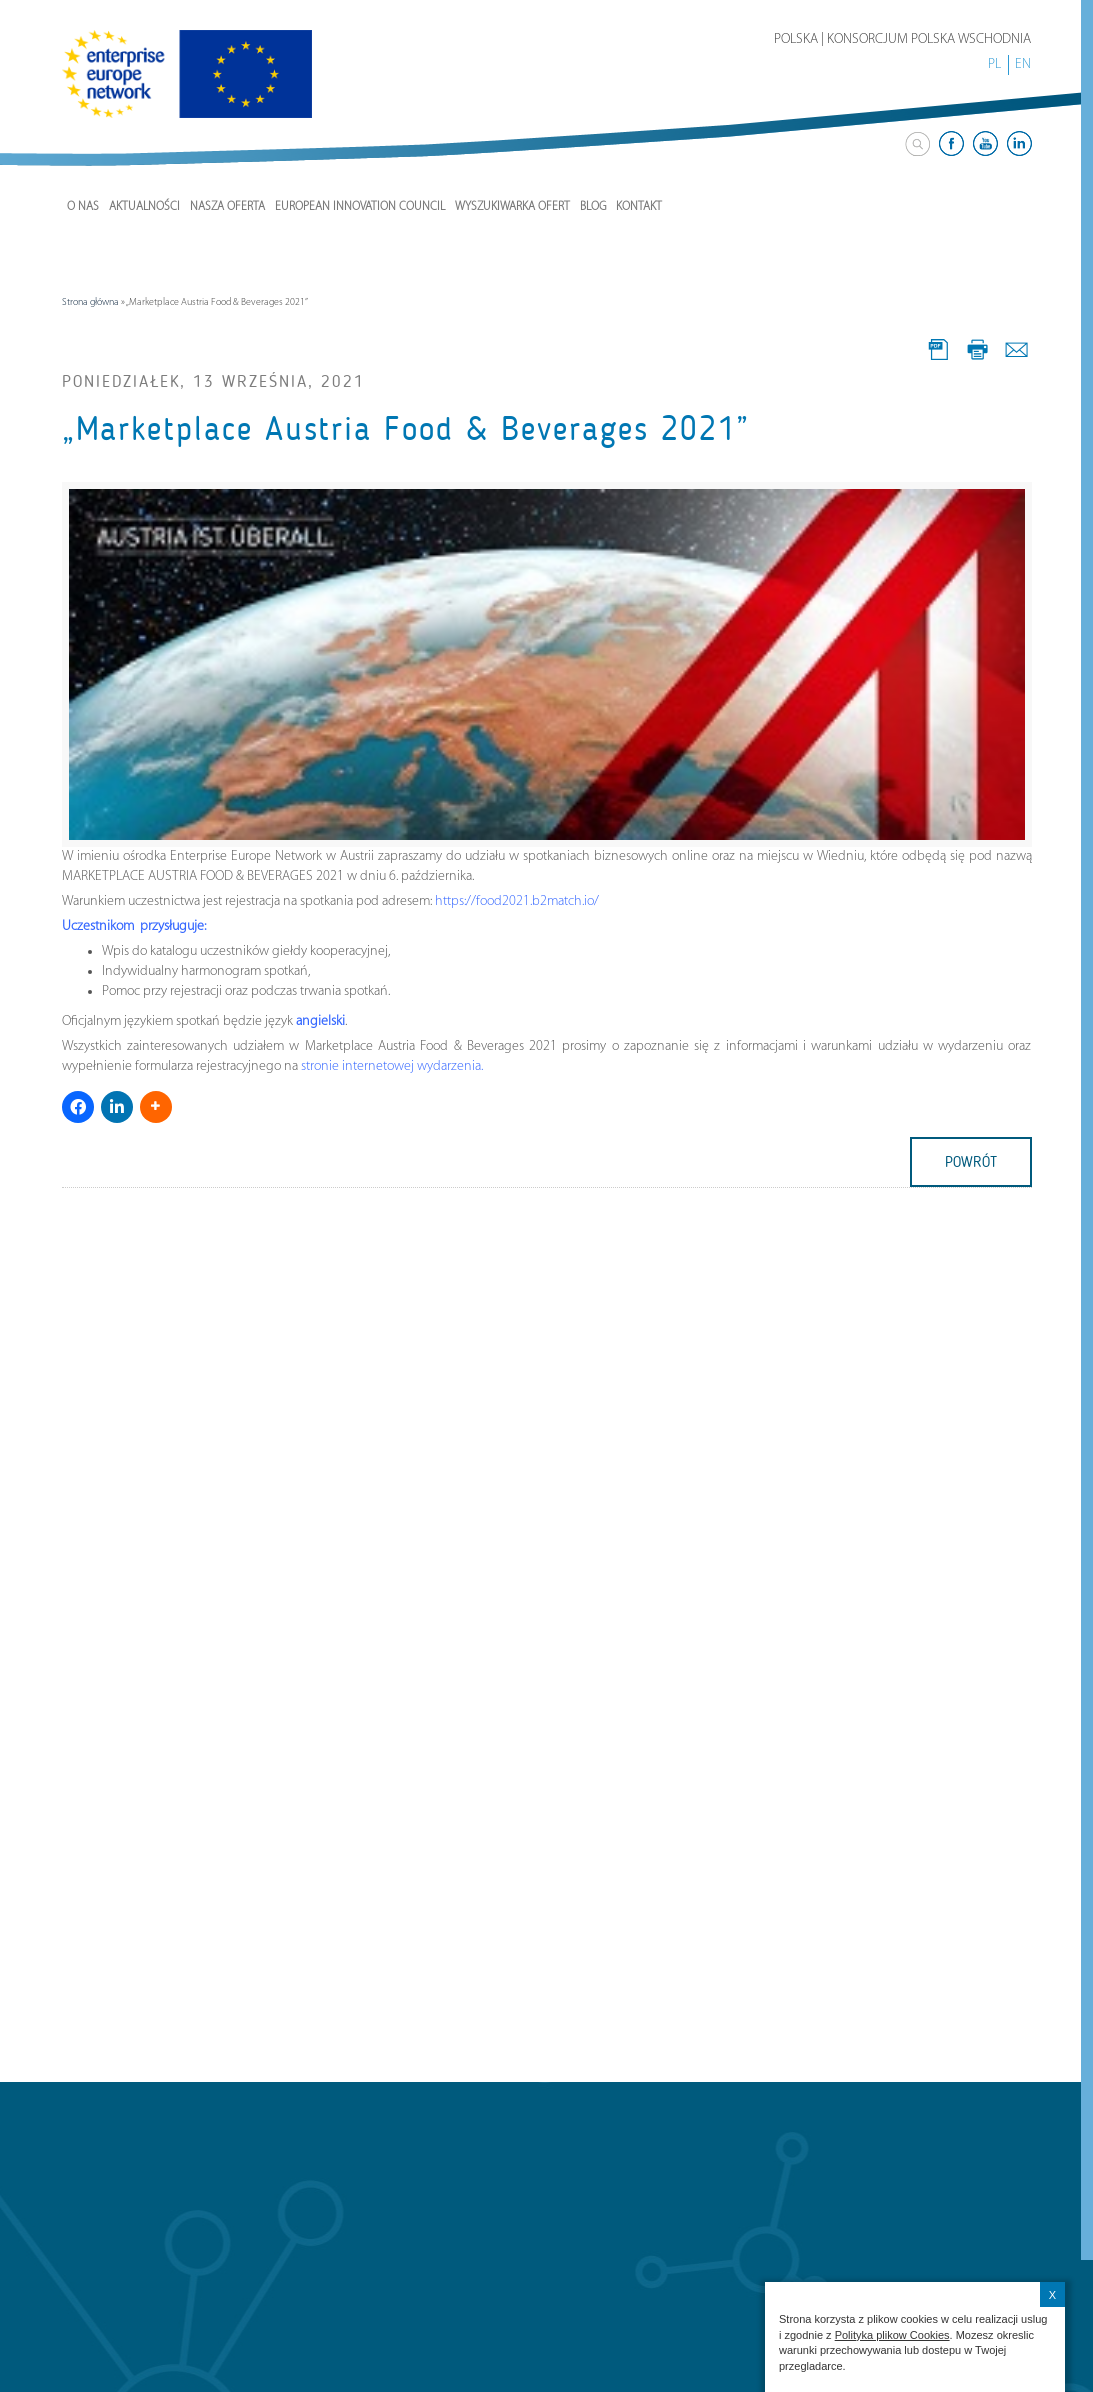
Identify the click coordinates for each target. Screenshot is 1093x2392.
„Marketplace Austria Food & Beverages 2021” (406, 429)
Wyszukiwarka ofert (512, 207)
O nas (83, 207)
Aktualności (144, 207)
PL (994, 64)
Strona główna (90, 302)
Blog (593, 207)
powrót (971, 1162)
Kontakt (639, 207)
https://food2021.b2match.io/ (517, 901)
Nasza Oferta (227, 207)
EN (1023, 64)
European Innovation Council (360, 207)
